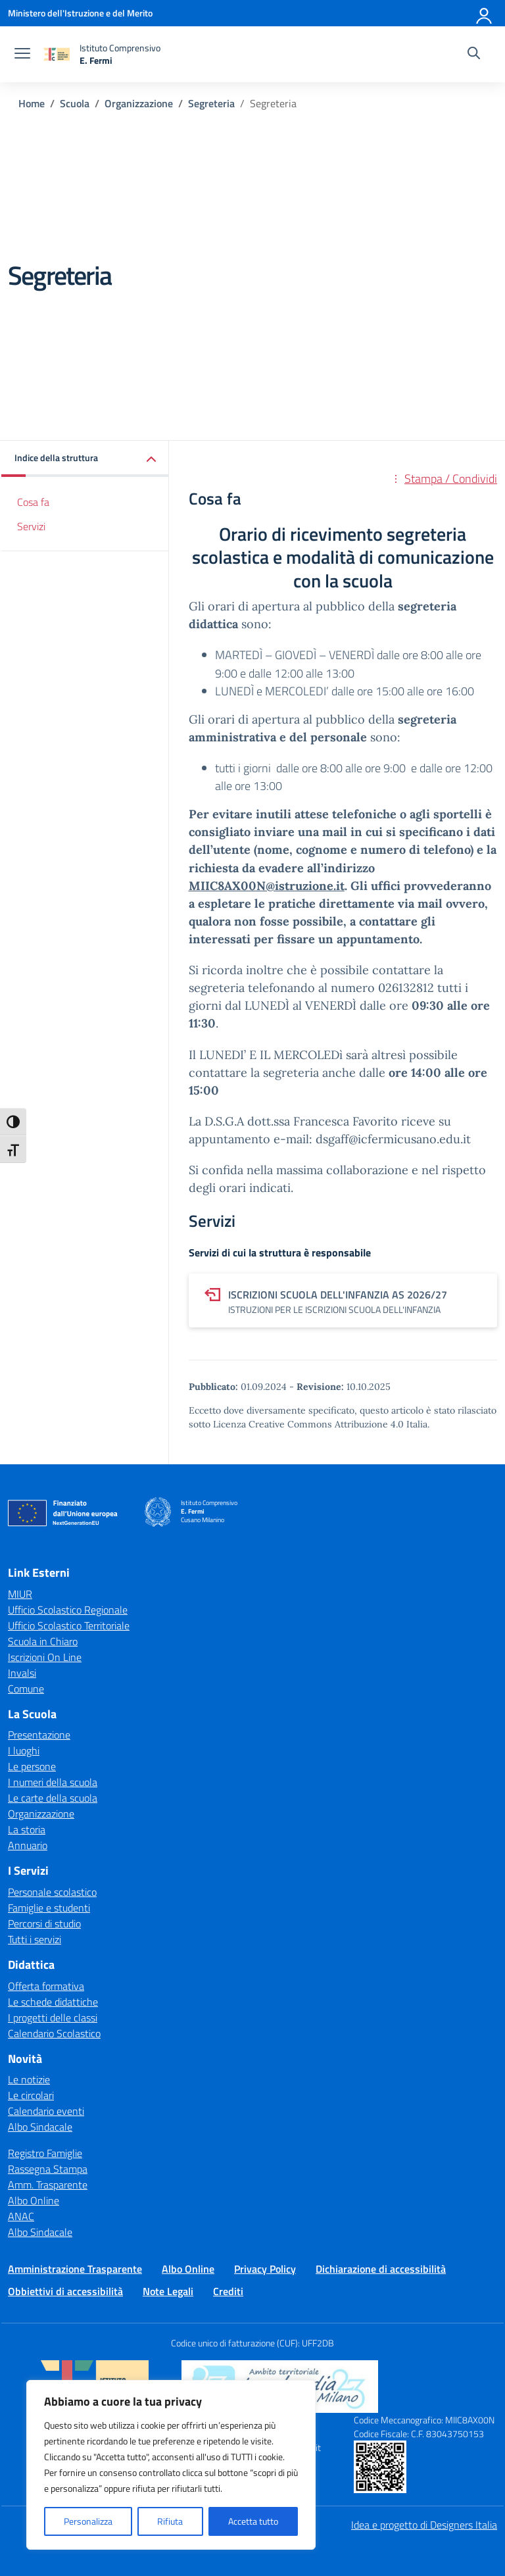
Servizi (31, 526)
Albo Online (33, 2200)
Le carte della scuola (52, 1798)
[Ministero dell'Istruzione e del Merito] (80, 13)
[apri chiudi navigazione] (22, 54)
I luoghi (23, 1750)
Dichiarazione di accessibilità (381, 2269)
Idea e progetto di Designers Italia (424, 2525)
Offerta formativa (46, 1986)
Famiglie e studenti (49, 1908)
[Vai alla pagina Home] (31, 103)
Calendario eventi (46, 2111)
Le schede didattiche (53, 2002)
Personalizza (88, 2521)
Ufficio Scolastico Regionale (68, 1610)
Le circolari (31, 2095)
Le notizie (29, 2079)
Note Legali (168, 2291)
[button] (85, 459)
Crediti (228, 2291)
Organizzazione (41, 1813)
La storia (26, 1829)
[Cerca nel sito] (474, 54)
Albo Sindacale (40, 2127)
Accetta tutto (253, 2521)
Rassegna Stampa (47, 2169)
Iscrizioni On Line (45, 1657)
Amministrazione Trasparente (75, 2269)
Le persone (32, 1766)
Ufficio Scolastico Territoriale (69, 1625)
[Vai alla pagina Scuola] (74, 103)
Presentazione (39, 1735)
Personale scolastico (52, 1892)
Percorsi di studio (44, 1923)
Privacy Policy (265, 2269)
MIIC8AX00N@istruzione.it (267, 885)
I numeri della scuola (52, 1782)
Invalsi (22, 1673)
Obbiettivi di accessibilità (65, 2291)
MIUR (20, 1594)
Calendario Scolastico (54, 2033)
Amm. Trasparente (47, 2184)
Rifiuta (170, 2521)
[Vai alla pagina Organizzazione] (139, 103)
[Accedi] (484, 13)
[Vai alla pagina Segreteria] (211, 103)
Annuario (27, 1845)
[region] (171, 2465)
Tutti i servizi (34, 1939)
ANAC (21, 2216)
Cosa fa (33, 502)
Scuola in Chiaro (43, 1641)
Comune (26, 1689)
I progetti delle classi (52, 2017)
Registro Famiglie (45, 2153)
